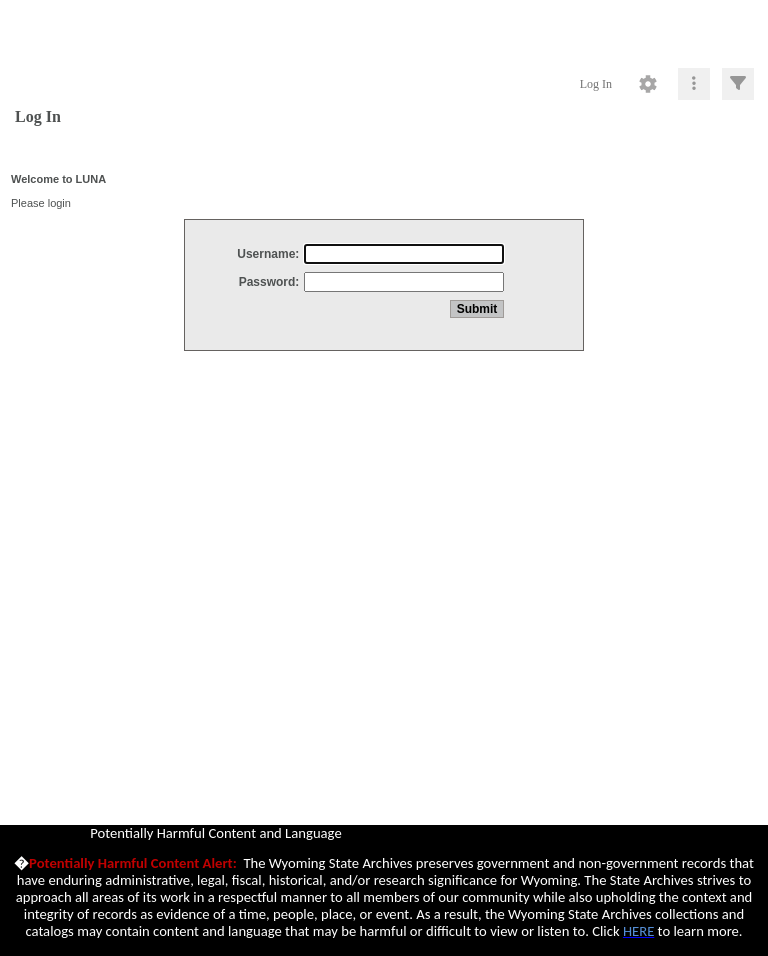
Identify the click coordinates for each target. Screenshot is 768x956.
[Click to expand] (738, 84)
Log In (596, 84)
